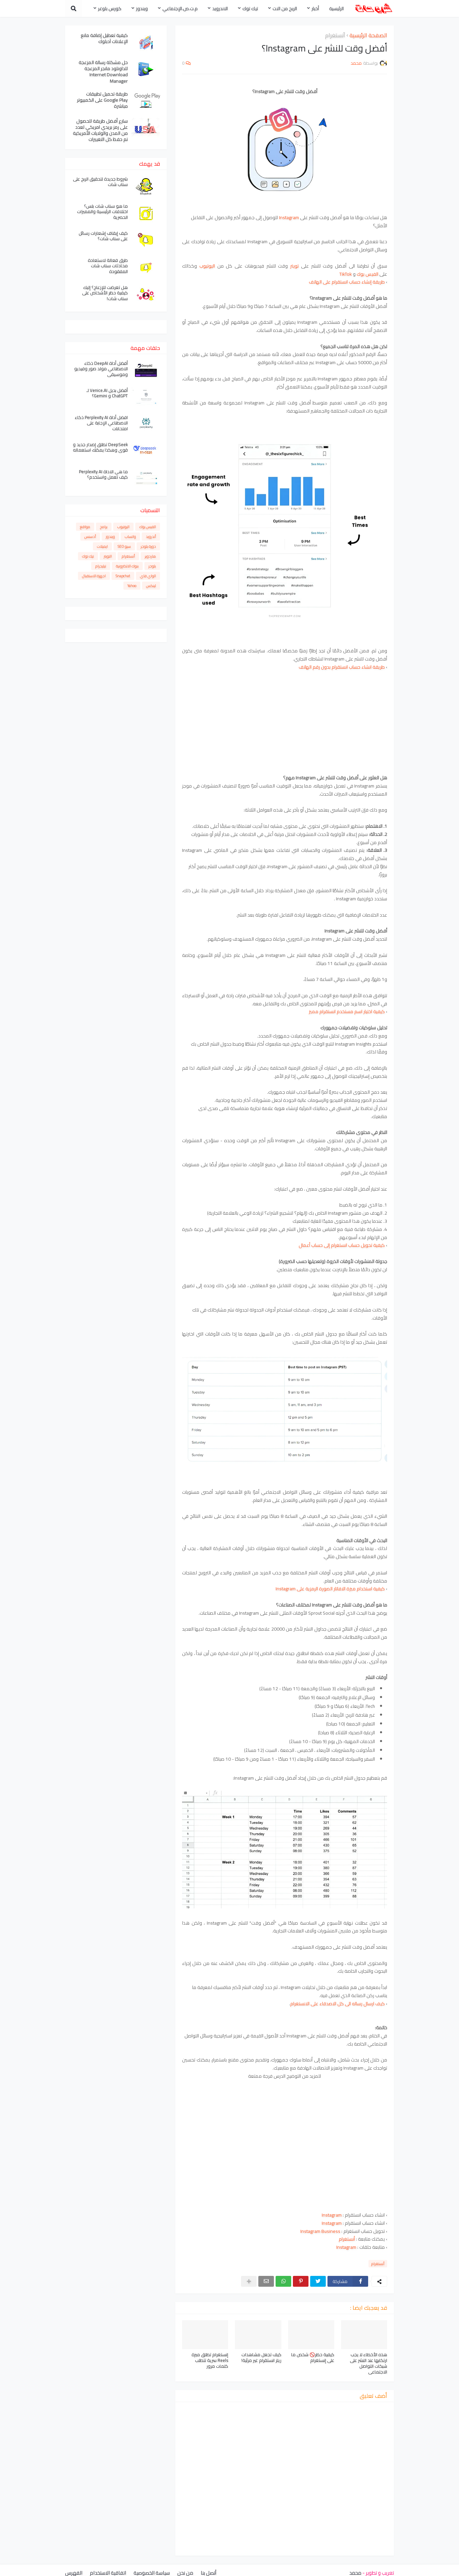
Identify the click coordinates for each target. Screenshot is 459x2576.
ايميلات (102, 546)
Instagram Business (320, 2231)
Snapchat (123, 575)
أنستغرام (335, 35)
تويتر (294, 265)
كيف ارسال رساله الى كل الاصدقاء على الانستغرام (337, 2003)
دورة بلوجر (148, 546)
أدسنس (90, 536)
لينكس (151, 585)
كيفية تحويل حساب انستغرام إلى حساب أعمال (342, 1245)
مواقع (85, 526)
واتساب (130, 536)
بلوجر (152, 566)
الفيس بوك (367, 274)
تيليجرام (100, 566)
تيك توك (88, 556)
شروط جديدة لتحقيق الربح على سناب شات (100, 182)
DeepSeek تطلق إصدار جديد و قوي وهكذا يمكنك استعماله (100, 447)
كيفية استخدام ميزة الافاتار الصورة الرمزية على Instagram (330, 1588)
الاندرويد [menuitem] (220, 8)
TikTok (345, 274)
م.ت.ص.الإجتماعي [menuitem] (180, 8)
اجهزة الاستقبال (94, 575)
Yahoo (131, 585)
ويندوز (110, 536)
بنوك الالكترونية (127, 566)
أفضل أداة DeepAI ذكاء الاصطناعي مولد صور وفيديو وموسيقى (101, 369)
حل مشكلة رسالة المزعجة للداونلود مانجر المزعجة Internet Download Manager (103, 71)
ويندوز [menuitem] (142, 8)
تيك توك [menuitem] (250, 8)
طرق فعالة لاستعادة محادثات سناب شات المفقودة (108, 266)
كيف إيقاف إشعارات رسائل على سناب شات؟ (103, 236)
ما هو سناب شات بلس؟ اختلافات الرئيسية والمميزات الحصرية (102, 212)
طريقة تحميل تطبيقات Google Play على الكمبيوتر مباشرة (102, 100)
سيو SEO (124, 546)
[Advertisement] (284, 718)
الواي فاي (148, 575)
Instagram (332, 2223)
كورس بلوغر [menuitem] (109, 8)
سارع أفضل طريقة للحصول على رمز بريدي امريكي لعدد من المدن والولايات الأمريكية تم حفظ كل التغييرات (100, 130)
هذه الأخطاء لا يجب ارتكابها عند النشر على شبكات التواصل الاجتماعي (368, 2363)
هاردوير (150, 556)
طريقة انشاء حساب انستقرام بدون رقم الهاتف (342, 667)
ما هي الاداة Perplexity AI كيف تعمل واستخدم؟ (103, 474)
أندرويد (151, 536)
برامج (103, 526)
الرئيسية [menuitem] (336, 8)
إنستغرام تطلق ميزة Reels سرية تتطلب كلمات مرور (210, 2360)
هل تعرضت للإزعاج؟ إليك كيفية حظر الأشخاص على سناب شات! (105, 293)
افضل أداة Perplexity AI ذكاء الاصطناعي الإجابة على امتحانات (101, 423)
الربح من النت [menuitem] (285, 8)
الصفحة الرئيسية (368, 35)
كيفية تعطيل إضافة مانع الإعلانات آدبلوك (104, 38)
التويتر (108, 556)
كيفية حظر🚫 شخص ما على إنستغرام (312, 2357)
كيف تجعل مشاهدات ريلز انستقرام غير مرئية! (261, 2357)
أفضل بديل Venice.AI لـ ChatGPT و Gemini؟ (107, 393)
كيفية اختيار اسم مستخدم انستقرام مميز (347, 1011)
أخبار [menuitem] (315, 8)
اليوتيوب (207, 265)
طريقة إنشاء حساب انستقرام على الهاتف (347, 281)
